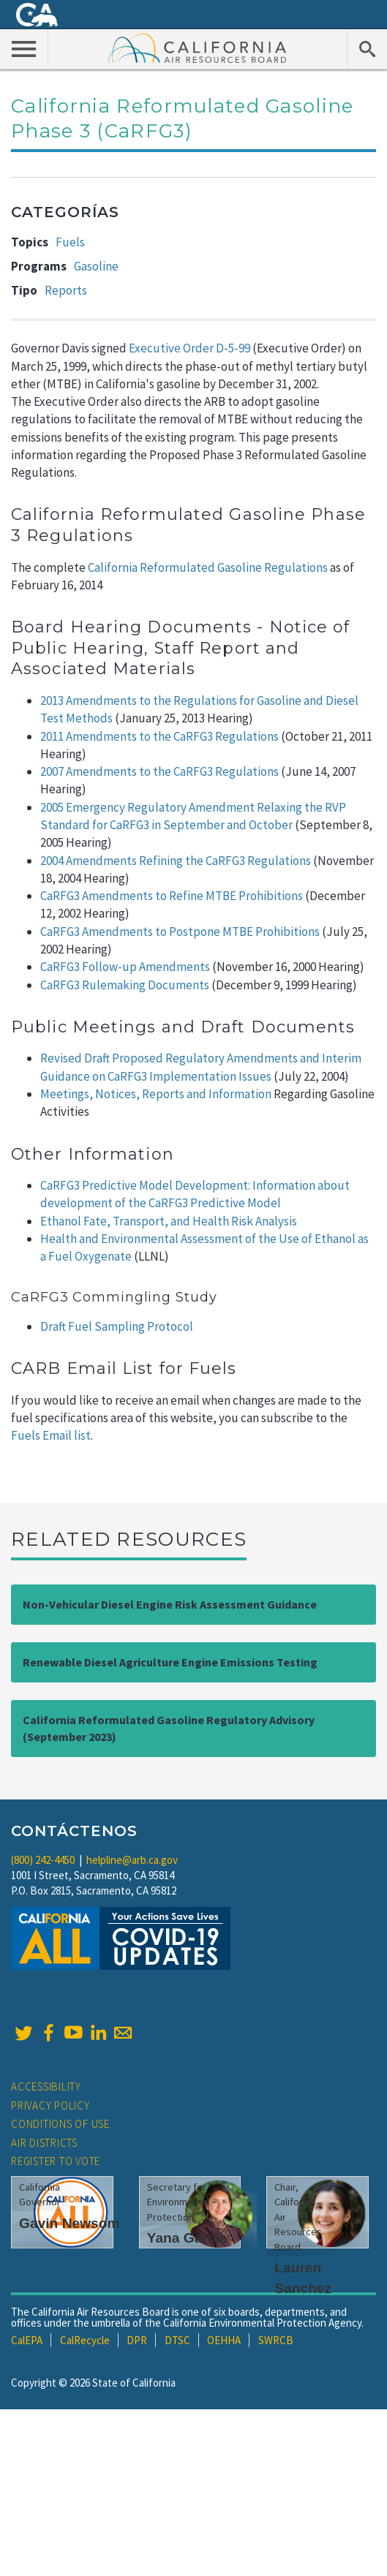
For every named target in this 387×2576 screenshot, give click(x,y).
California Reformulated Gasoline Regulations (208, 567)
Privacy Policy (50, 2105)
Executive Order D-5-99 (189, 348)
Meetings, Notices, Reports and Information (155, 1094)
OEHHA (224, 2340)
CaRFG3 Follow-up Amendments (125, 967)
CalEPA (26, 2340)
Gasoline (96, 266)
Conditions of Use (60, 2124)
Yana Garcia (187, 2237)
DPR (137, 2340)
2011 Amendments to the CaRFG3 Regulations (159, 736)
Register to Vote (55, 2161)
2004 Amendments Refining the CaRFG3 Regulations (175, 861)
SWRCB (275, 2340)
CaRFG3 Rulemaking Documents (124, 985)
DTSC (177, 2340)
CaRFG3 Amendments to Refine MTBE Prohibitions (171, 896)
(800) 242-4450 (43, 1860)
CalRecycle (85, 2340)
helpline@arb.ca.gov (132, 1860)
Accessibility (46, 2086)
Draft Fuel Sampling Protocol (116, 1326)
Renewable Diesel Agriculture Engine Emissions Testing (170, 1662)
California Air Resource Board (197, 47)
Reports (66, 290)
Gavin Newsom (69, 2223)
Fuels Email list (51, 1435)
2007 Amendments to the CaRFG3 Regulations (159, 771)
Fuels (70, 242)
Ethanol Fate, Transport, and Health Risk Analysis (168, 1221)
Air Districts (44, 2143)
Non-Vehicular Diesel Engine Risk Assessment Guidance (170, 1604)
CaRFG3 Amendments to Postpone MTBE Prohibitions (180, 931)
